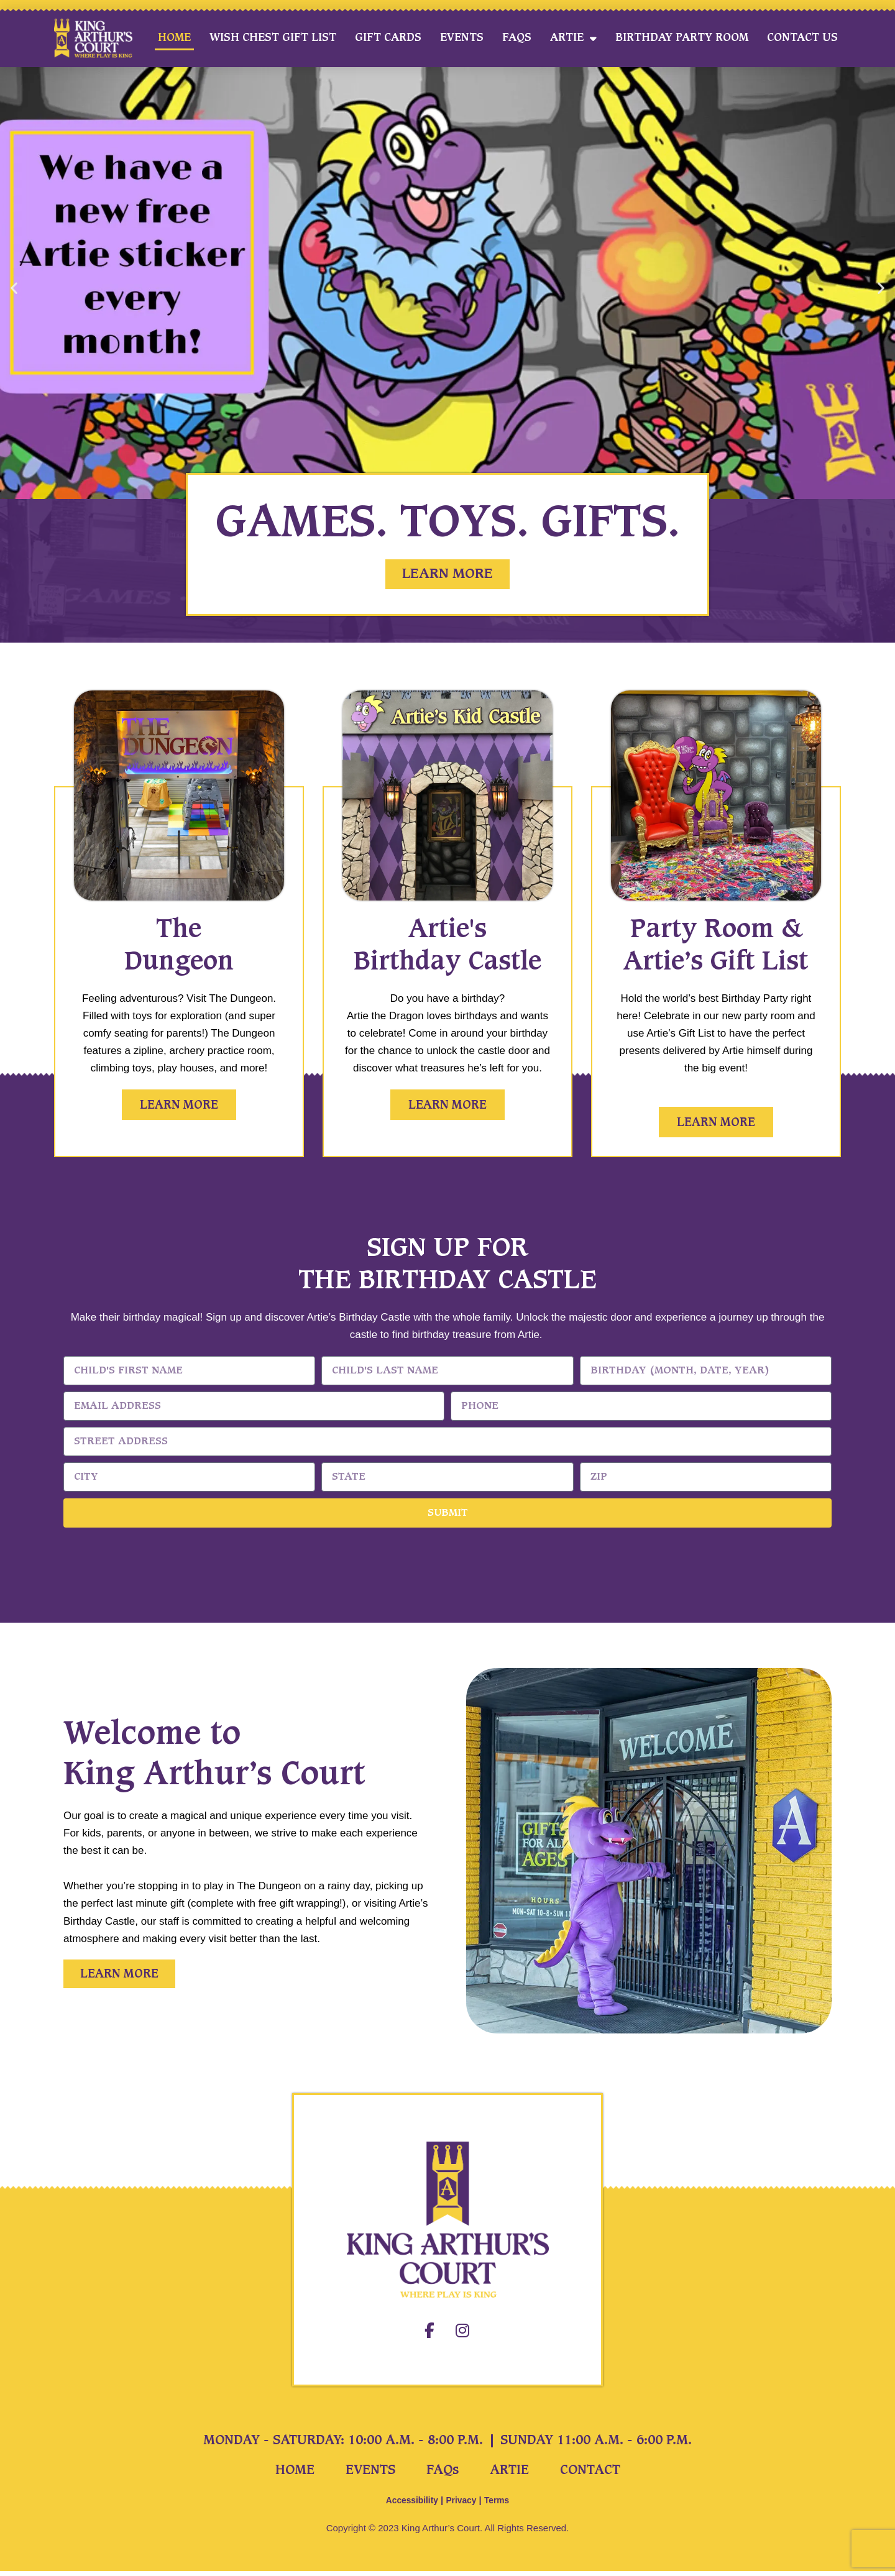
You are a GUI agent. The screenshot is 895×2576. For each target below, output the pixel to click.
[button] (14, 288)
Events (462, 37)
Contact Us (802, 37)
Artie (573, 38)
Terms (500, 2505)
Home (174, 37)
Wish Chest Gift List (272, 37)
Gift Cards (388, 37)
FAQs (516, 37)
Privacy (462, 2505)
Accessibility (409, 2505)
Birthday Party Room (681, 37)
